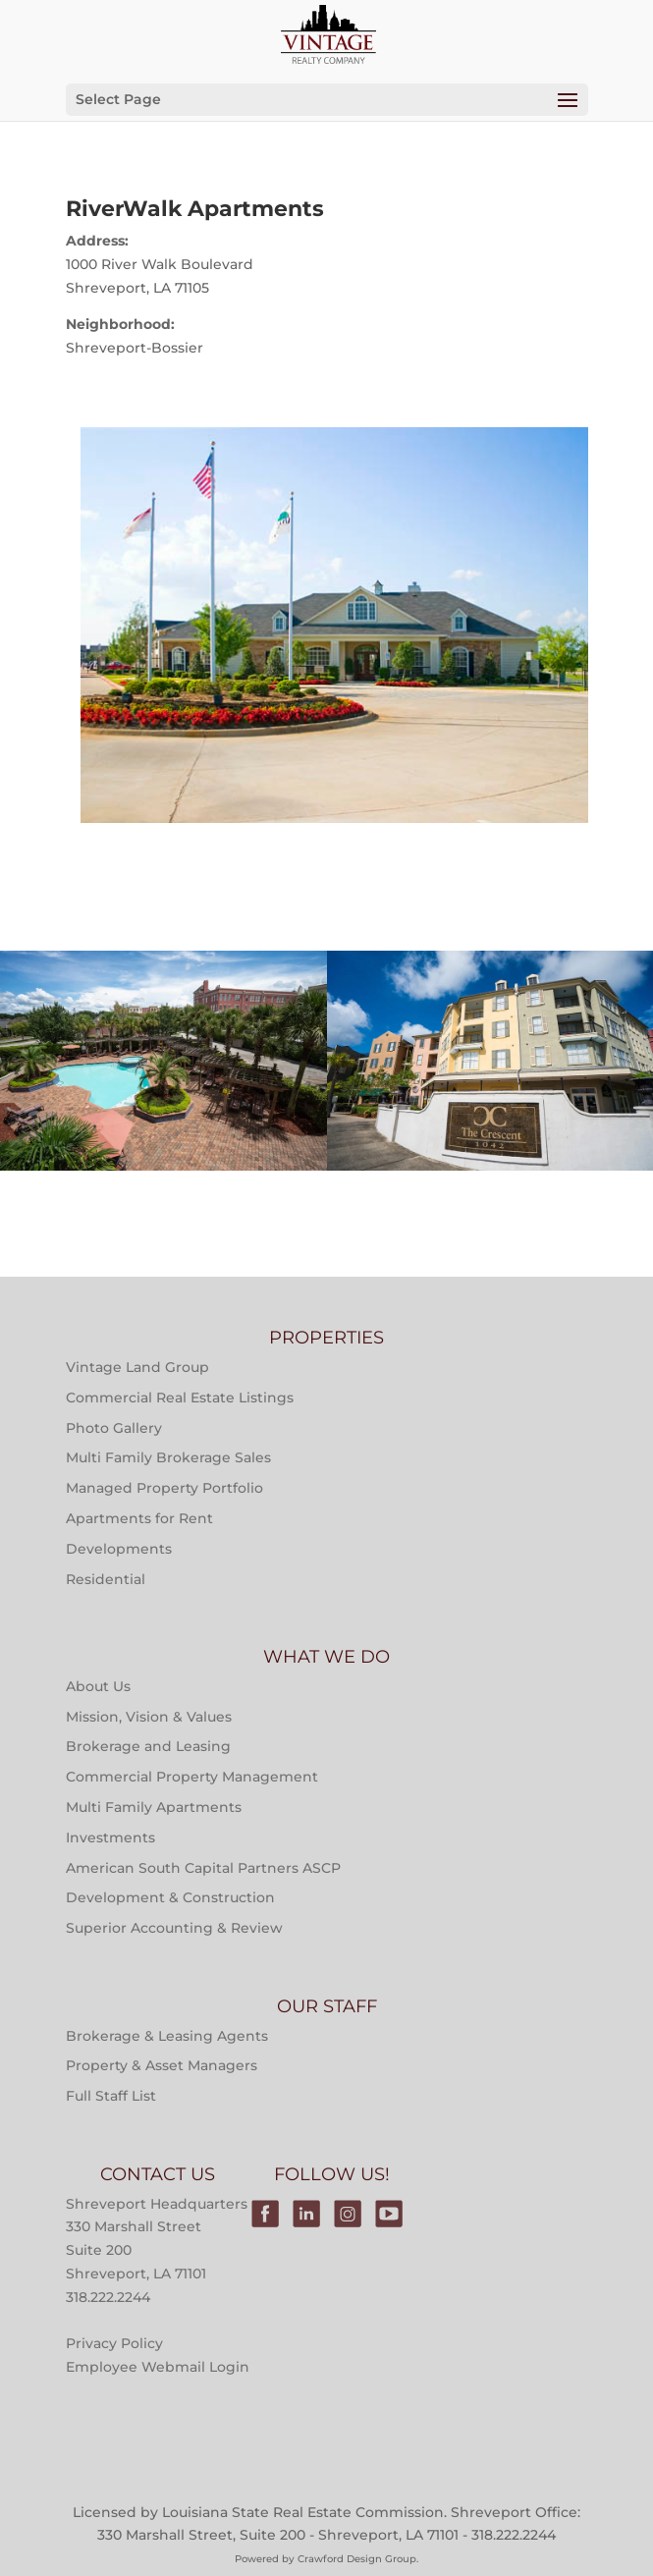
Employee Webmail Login (157, 2367)
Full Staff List (111, 2096)
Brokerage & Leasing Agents (167, 2036)
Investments (110, 1837)
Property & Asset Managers (161, 2065)
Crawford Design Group (357, 2558)
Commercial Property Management (192, 1776)
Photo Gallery (114, 1428)
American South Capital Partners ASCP (203, 1868)
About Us (98, 1686)
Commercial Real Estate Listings (180, 1397)
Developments (119, 1549)
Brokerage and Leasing (148, 1746)
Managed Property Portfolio (164, 1488)
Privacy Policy (114, 2343)
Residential (105, 1579)
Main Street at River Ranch (163, 1127)
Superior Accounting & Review (174, 1928)
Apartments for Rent (139, 1518)
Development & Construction (170, 1897)
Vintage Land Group (137, 1367)
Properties (163, 1048)
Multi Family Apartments (154, 1807)
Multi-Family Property (163, 998)
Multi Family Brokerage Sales (168, 1457)
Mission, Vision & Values (149, 1717)
